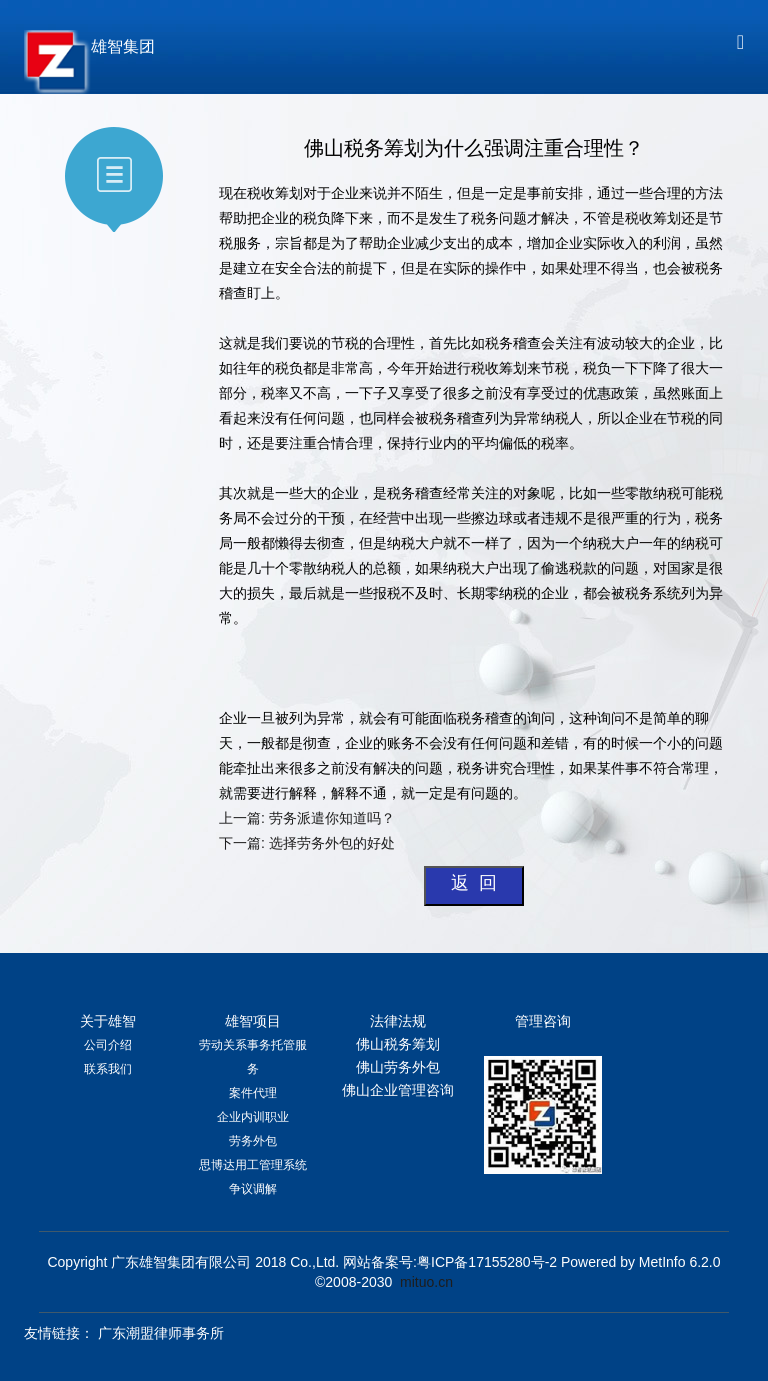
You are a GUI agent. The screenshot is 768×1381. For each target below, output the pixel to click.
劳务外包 (253, 1141)
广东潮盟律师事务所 (161, 1333)
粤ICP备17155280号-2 (487, 1262)
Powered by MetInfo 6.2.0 (641, 1262)
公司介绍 (108, 1045)
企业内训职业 (253, 1117)
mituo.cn (426, 1282)
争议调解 (253, 1189)
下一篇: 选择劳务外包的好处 (309, 843)
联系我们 (108, 1069)
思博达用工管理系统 (253, 1165)
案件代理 (253, 1093)
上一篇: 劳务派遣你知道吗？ (307, 818)
